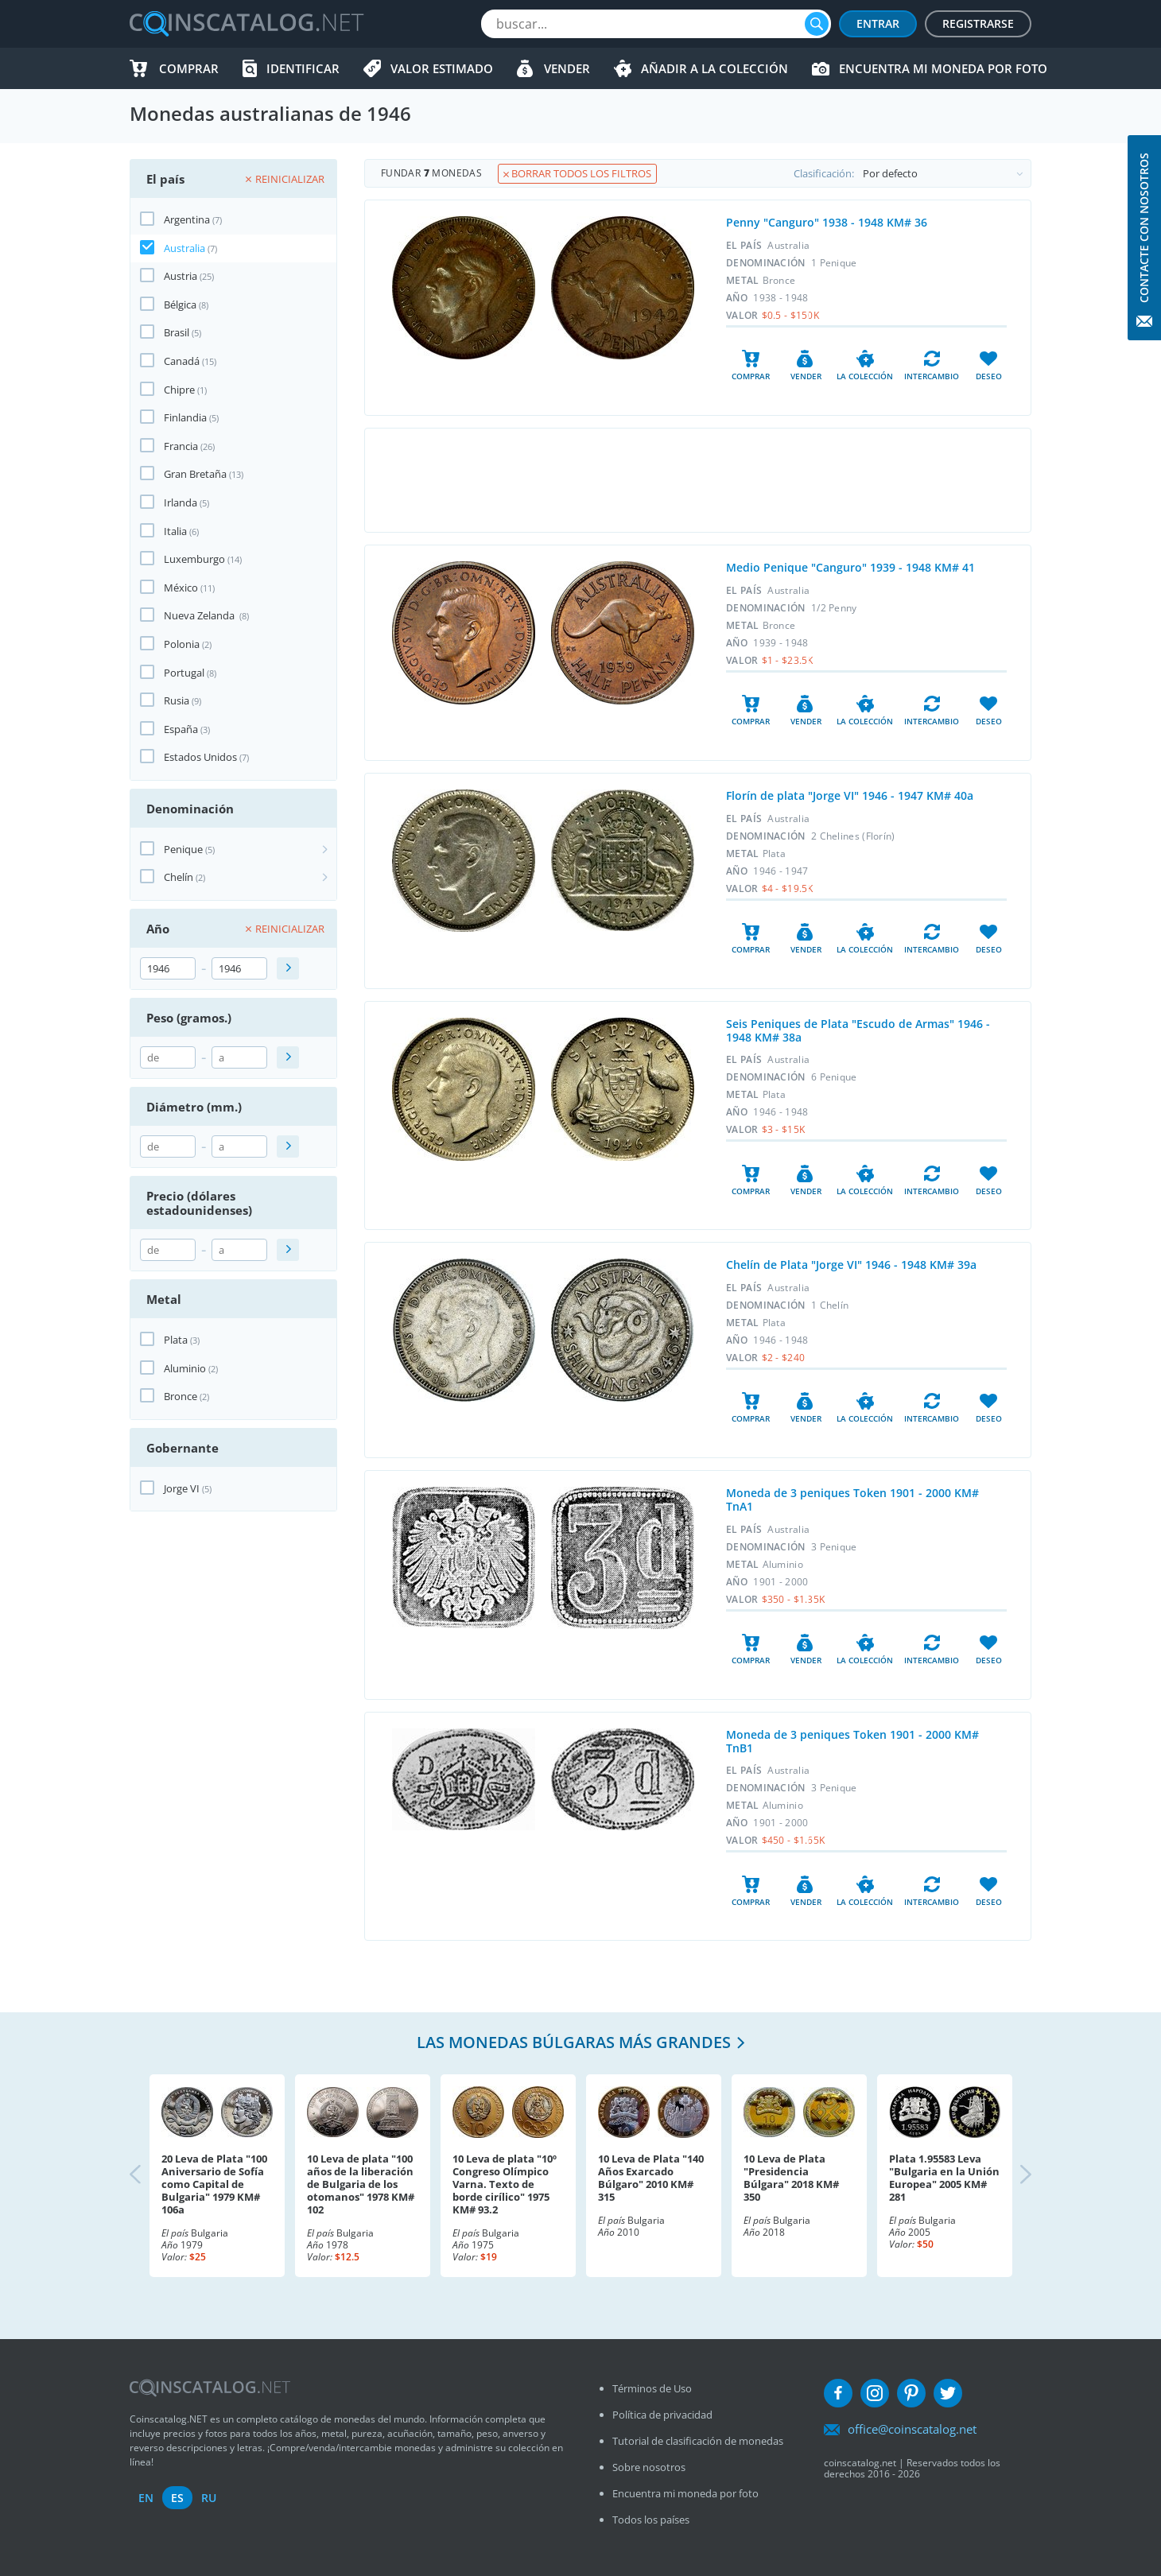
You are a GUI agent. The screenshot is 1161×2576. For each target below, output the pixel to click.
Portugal (184, 672)
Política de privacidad (662, 2414)
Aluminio (185, 1368)
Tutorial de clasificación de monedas (697, 2441)
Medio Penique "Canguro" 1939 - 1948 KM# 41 (850, 567)
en (145, 2497)
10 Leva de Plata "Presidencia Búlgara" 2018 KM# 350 (791, 2177)
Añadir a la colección (714, 68)
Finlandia (185, 417)
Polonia (182, 644)
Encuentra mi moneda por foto (943, 68)
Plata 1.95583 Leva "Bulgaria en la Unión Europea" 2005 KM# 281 (944, 2177)
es (177, 2497)
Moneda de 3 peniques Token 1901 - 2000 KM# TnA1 (852, 1499)
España (181, 729)
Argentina (187, 219)
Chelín (178, 877)
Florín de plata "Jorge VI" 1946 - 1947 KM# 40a (849, 795)
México (181, 587)
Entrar (877, 23)
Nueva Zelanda (200, 615)
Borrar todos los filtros (577, 173)
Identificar (303, 68)
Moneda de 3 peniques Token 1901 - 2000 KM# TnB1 (852, 1741)
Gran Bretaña (195, 474)
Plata (176, 1340)
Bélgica (180, 304)
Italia (175, 531)
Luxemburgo (194, 559)
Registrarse (978, 23)
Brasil (176, 332)
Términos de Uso (652, 2388)
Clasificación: (912, 173)
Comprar (189, 68)
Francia (181, 446)
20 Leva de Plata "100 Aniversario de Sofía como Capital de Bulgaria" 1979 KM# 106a (214, 2184)
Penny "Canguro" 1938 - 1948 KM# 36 (826, 222)
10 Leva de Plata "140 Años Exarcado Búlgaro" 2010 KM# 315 (651, 2177)
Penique (183, 849)
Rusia (176, 700)
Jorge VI (182, 1488)
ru (208, 2497)
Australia (184, 248)
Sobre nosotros (648, 2467)
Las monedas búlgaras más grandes (574, 2042)
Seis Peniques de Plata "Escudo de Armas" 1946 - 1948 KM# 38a (858, 1030)
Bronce (180, 1396)
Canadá (182, 361)
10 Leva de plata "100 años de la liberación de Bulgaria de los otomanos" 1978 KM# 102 (360, 2184)
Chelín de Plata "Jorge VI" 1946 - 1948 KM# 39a (851, 1264)
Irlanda (180, 502)
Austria (180, 276)
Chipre (179, 389)
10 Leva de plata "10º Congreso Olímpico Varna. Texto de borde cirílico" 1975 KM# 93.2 (504, 2184)
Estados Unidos (200, 757)
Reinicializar (285, 179)
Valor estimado (441, 68)
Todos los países (650, 2519)
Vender (567, 68)
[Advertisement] (697, 480)
